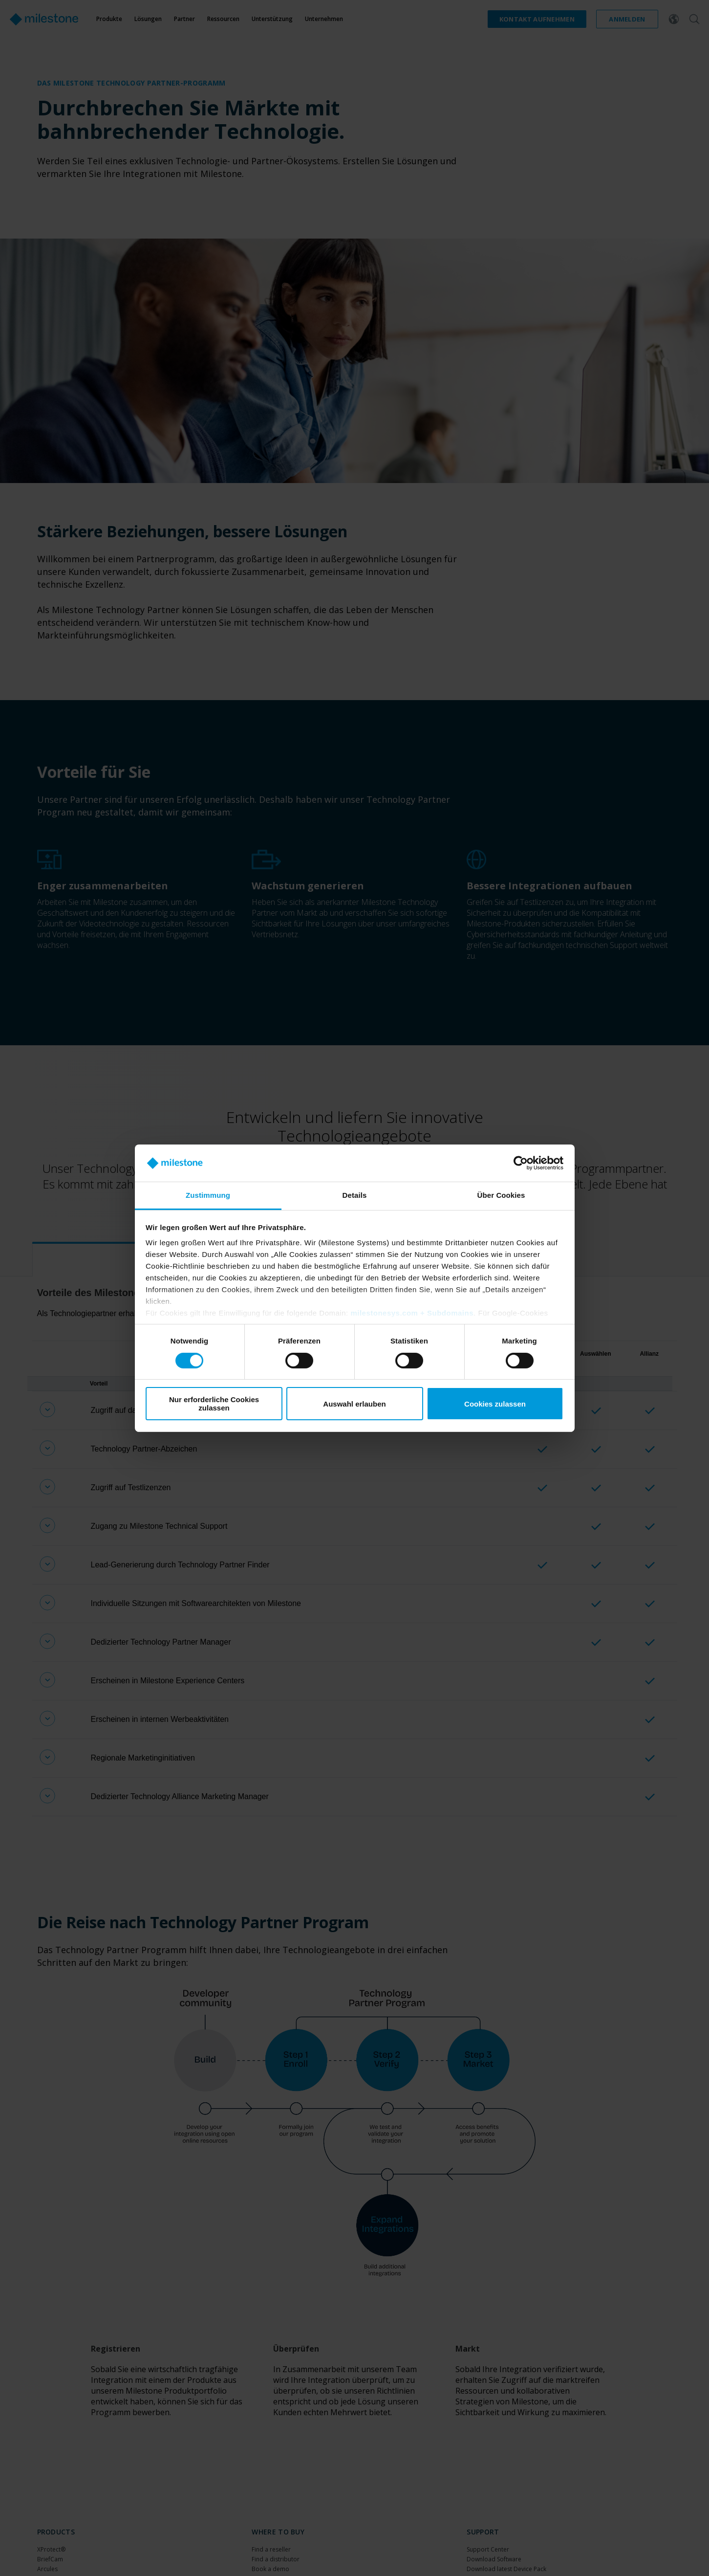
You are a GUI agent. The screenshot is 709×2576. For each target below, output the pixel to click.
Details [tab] (355, 1195)
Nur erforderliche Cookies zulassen (214, 1403)
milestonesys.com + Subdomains (411, 1313)
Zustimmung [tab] (208, 1195)
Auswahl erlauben (354, 1404)
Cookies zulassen (495, 1404)
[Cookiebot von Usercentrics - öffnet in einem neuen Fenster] (520, 1163)
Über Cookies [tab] (501, 1195)
